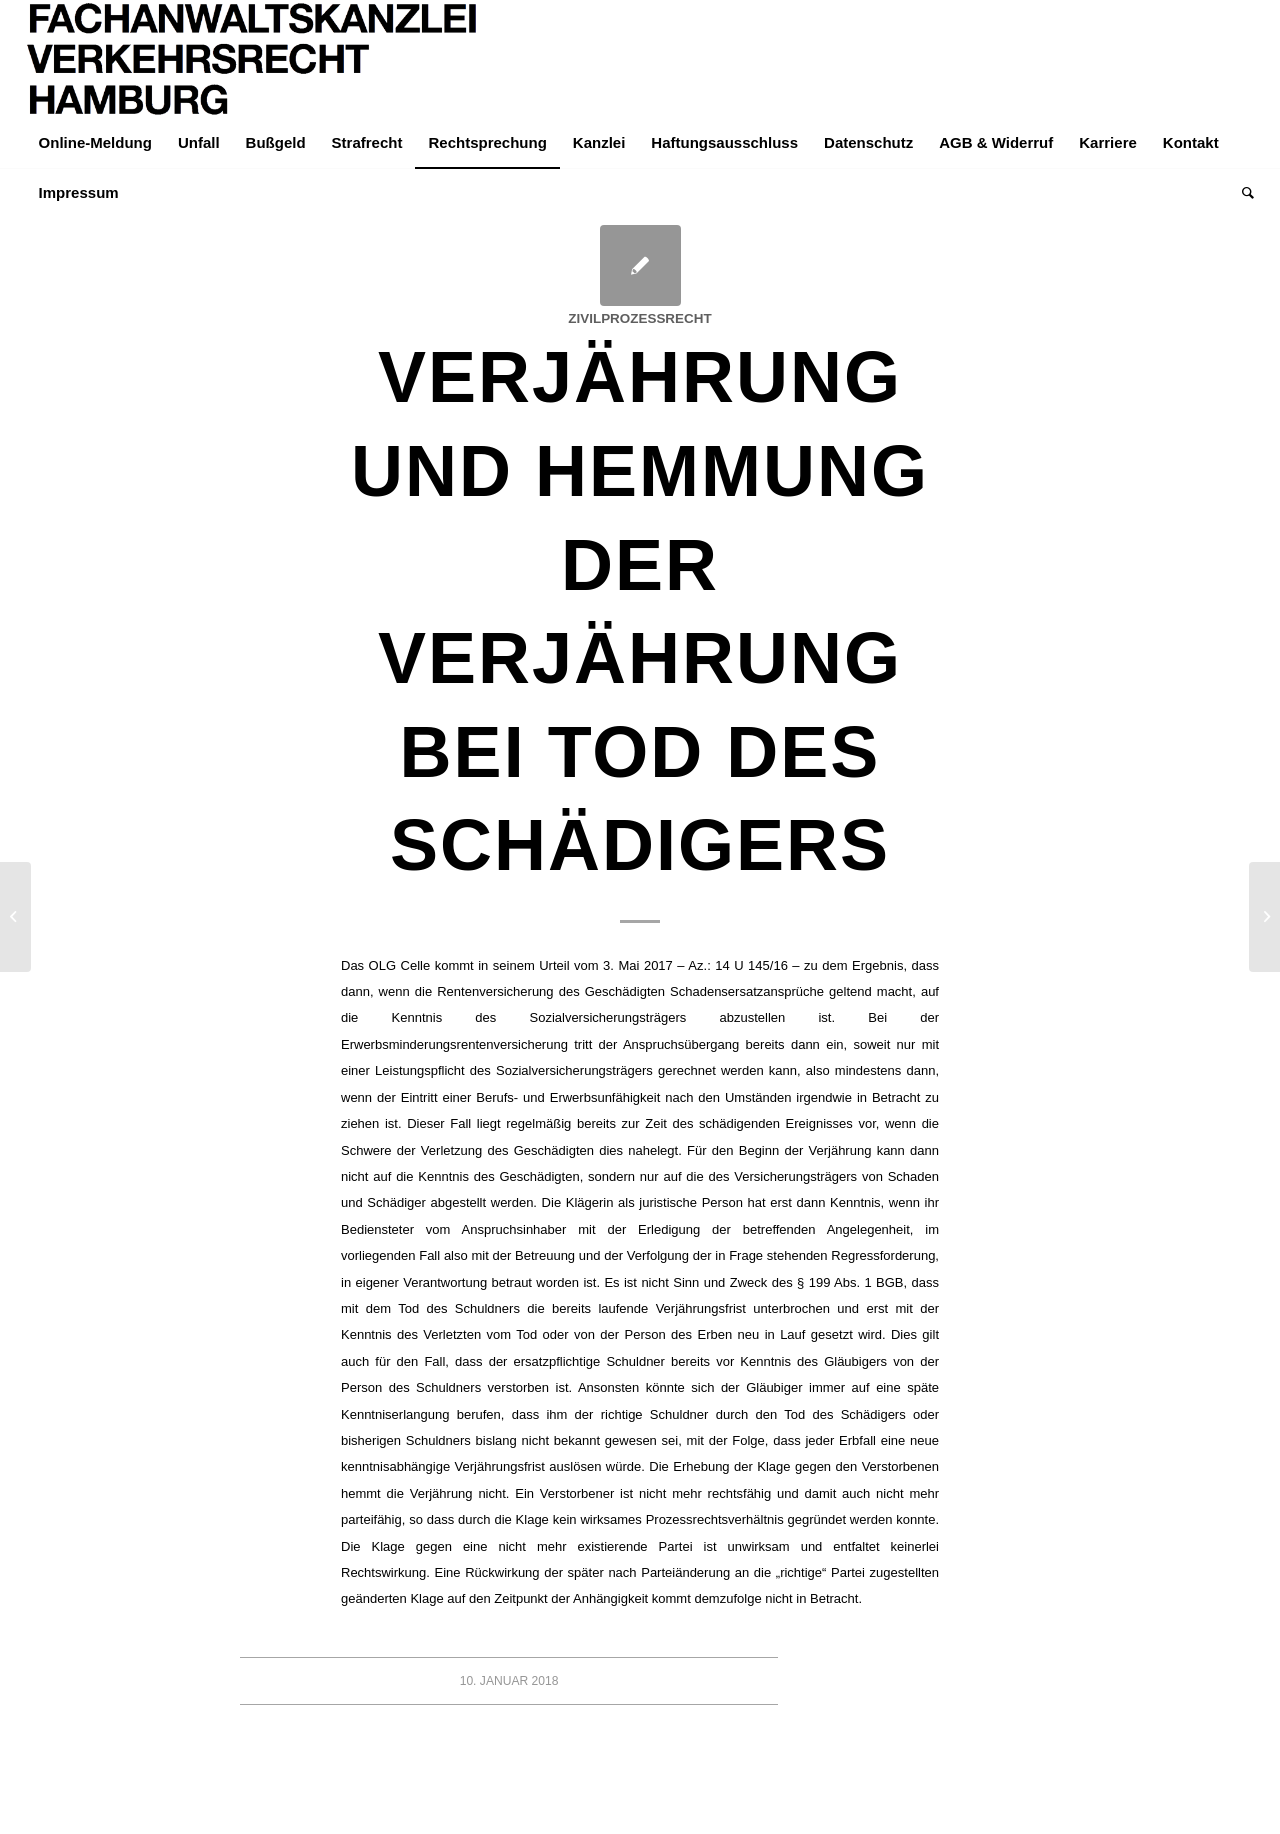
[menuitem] (95, 143)
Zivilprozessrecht (639, 318)
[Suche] (1241, 193)
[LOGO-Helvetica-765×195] (253, 59)
